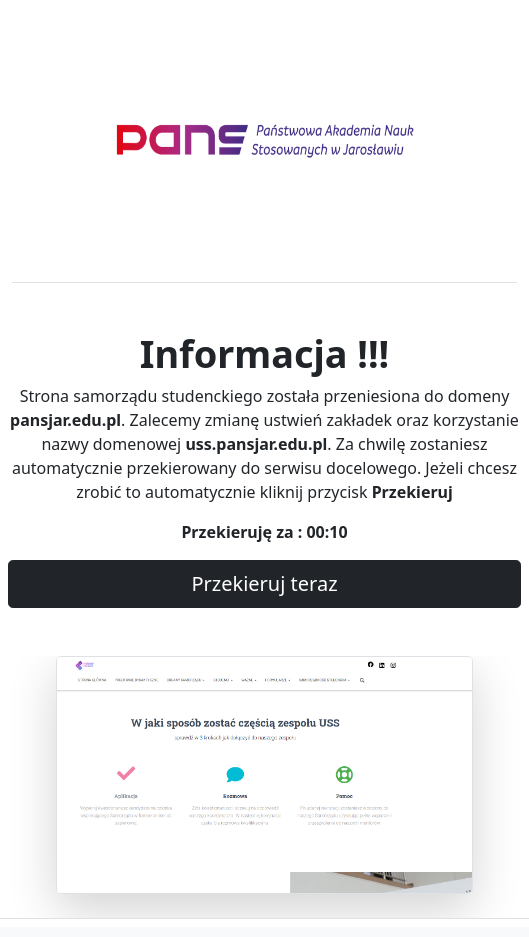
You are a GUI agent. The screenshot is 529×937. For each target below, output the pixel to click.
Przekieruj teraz (264, 583)
